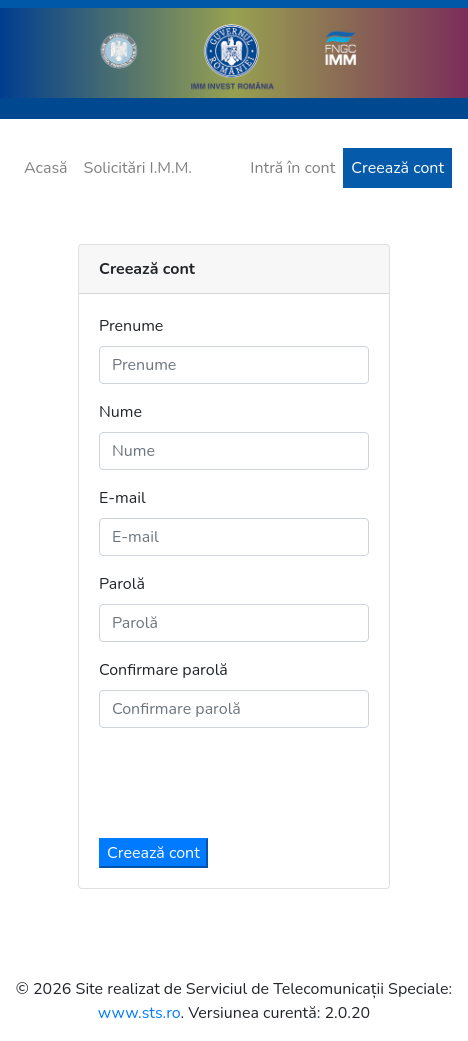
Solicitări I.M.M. (138, 168)
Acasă (46, 168)
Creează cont (397, 168)
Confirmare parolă (163, 670)
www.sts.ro (139, 1013)
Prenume (131, 326)
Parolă (122, 584)
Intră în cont (292, 168)
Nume (120, 412)
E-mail (122, 498)
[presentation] (251, 783)
